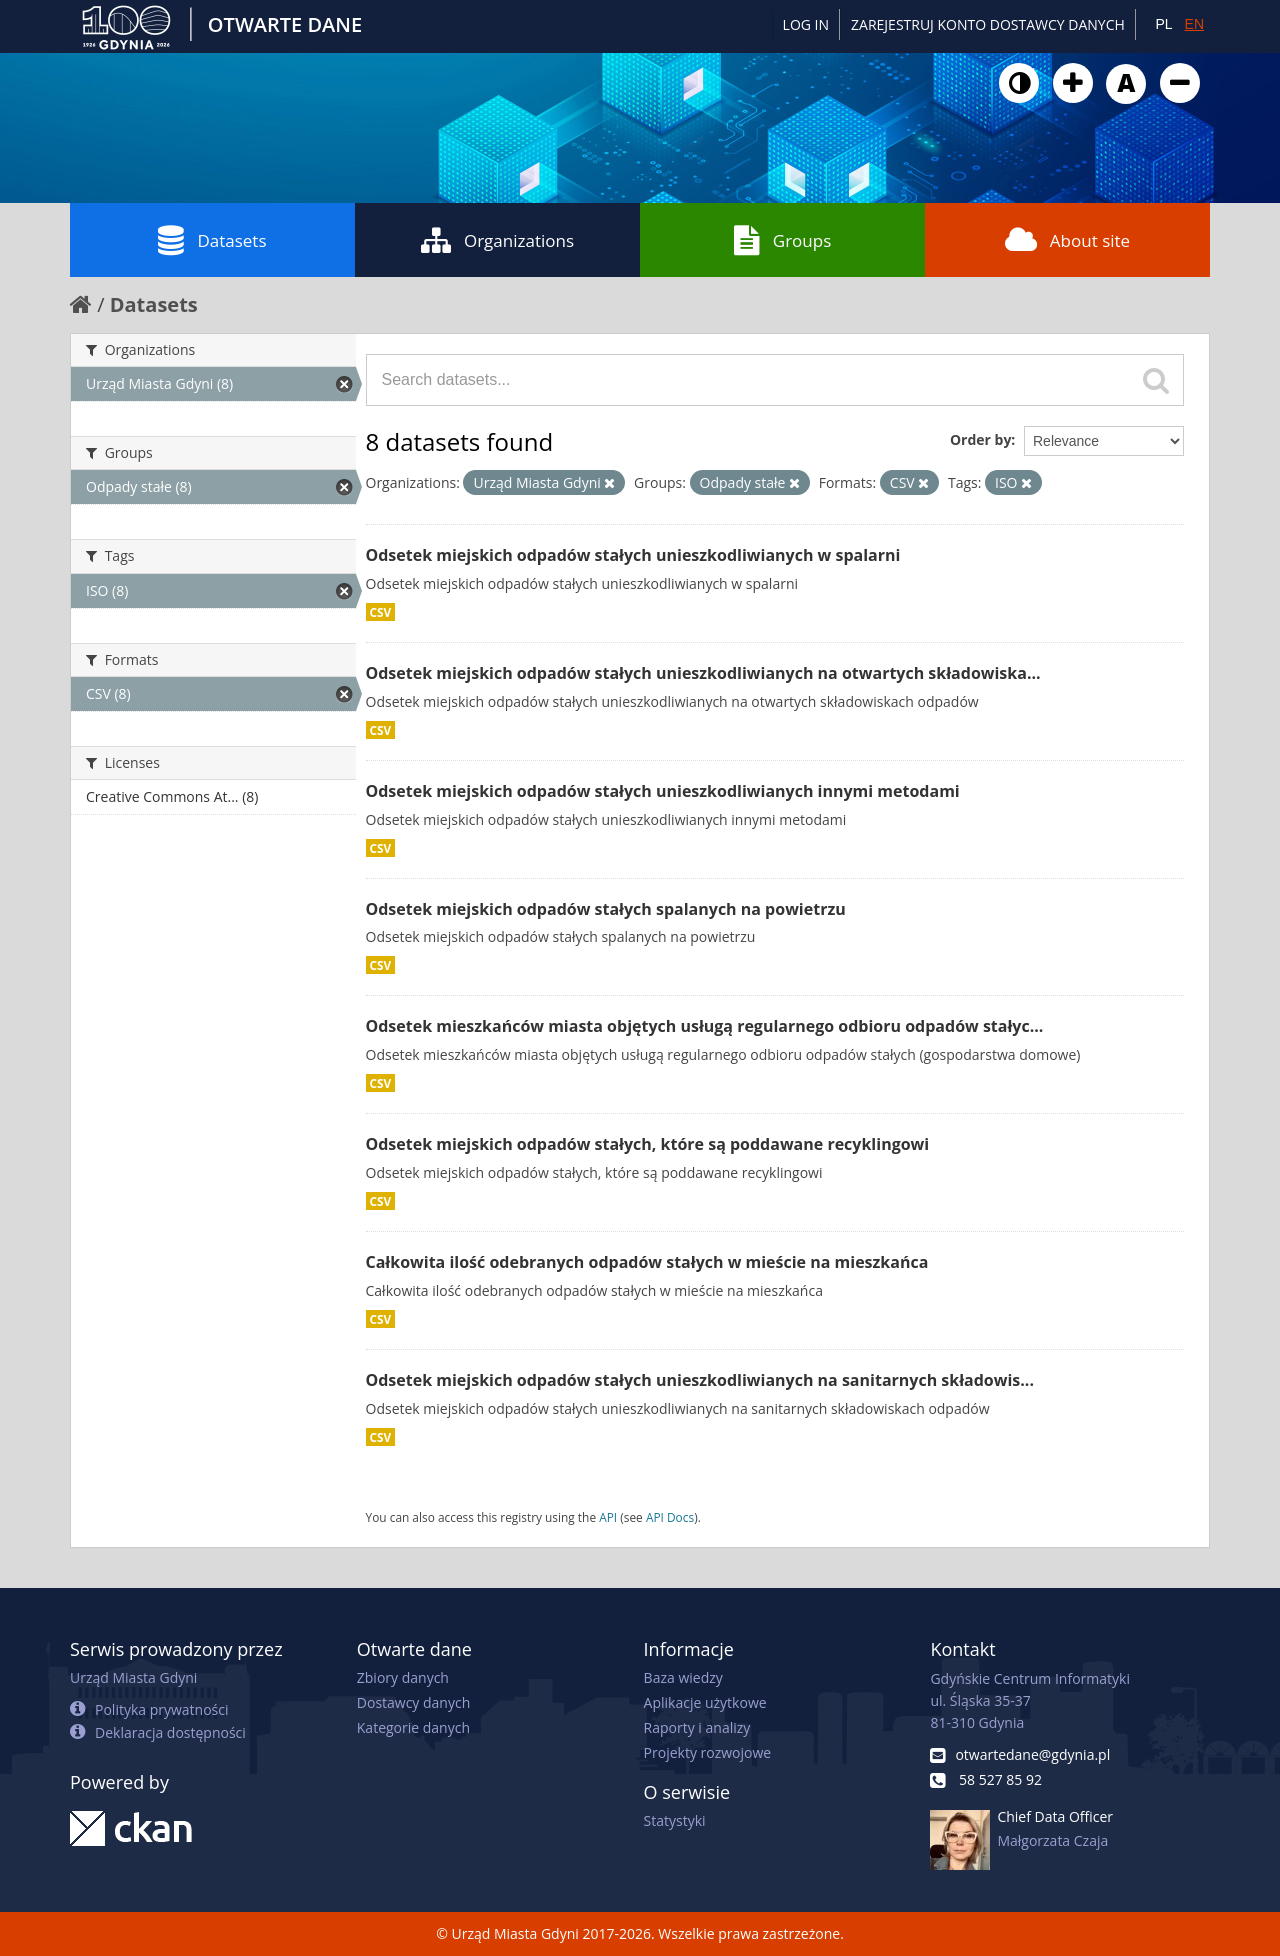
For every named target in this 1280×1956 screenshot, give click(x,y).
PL (1163, 24)
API (608, 1517)
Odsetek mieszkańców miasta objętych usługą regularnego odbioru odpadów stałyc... (705, 1026)
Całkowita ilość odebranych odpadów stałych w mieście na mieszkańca (647, 1262)
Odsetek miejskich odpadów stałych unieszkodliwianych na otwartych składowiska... (703, 673)
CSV (381, 612)
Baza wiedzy (683, 1677)
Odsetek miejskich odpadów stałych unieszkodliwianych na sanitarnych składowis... (700, 1380)
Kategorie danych (413, 1727)
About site (1067, 240)
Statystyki (675, 1820)
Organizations (497, 240)
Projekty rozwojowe (708, 1752)
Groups (782, 240)
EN (1194, 24)
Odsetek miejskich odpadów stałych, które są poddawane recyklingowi (648, 1144)
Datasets (212, 240)
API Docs (670, 1517)
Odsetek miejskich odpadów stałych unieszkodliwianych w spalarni (633, 555)
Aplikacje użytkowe (705, 1702)
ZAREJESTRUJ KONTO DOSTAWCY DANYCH (988, 24)
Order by (980, 439)
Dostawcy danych (413, 1702)
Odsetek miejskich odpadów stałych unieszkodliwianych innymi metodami (663, 791)
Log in (806, 24)
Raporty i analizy (697, 1727)
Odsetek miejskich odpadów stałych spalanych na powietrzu (606, 909)
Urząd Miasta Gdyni (133, 1677)
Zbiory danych (403, 1677)
